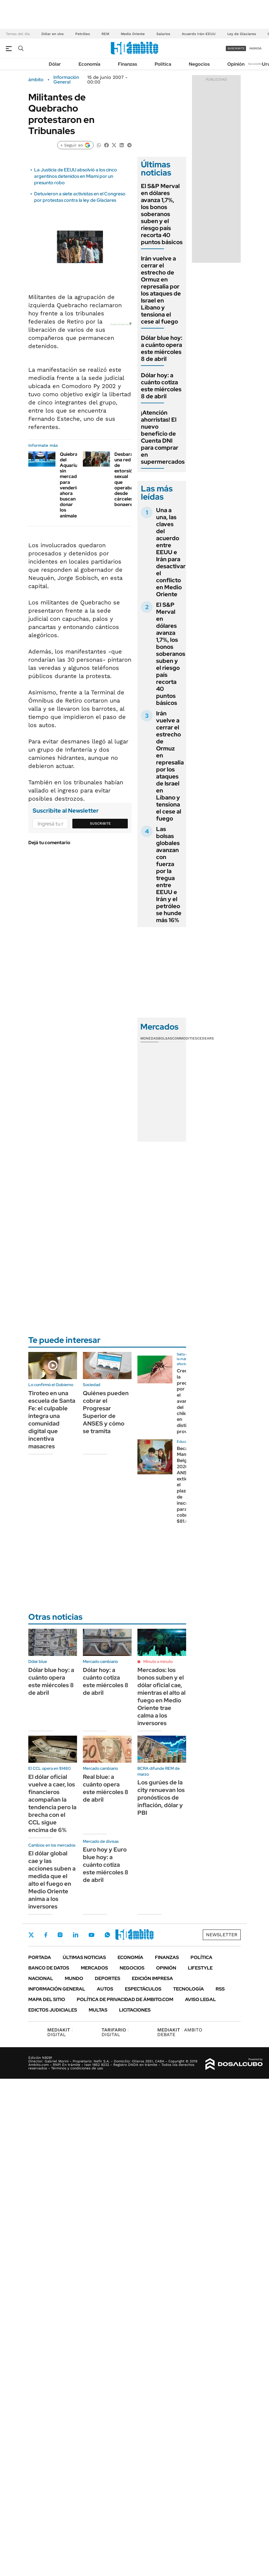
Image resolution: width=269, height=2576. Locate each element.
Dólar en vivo (52, 34)
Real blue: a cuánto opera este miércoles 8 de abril (105, 1788)
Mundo (74, 1978)
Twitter (31, 1934)
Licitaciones (135, 2010)
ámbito (35, 79)
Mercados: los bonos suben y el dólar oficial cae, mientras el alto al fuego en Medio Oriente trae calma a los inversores (161, 1696)
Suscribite (100, 823)
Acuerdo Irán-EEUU (199, 34)
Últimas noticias (84, 1957)
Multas (98, 2010)
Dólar (55, 64)
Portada (39, 1957)
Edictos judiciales (52, 2010)
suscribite (236, 48)
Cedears (205, 1038)
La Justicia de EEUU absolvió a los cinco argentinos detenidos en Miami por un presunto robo (75, 176)
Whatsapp (107, 1934)
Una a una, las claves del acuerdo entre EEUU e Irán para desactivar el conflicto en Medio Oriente (171, 552)
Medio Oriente (133, 34)
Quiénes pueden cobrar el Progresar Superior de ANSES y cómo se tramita (106, 1412)
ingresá (255, 48)
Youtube (91, 1935)
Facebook (45, 1934)
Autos (105, 1989)
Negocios (199, 64)
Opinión (235, 64)
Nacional (40, 1978)
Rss (220, 1989)
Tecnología (188, 1989)
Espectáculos (143, 1989)
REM (105, 34)
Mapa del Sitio (46, 1999)
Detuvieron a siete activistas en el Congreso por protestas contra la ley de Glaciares (79, 197)
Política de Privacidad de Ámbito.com (125, 1999)
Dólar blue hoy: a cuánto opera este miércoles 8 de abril (161, 348)
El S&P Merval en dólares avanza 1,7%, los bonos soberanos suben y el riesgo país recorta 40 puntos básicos (162, 214)
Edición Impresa (152, 1978)
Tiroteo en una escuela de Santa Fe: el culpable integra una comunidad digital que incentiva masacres (51, 1419)
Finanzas (127, 64)
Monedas (149, 1038)
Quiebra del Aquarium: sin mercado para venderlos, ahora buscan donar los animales (71, 485)
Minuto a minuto (158, 1661)
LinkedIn (75, 1934)
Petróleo (82, 34)
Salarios (163, 34)
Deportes (107, 1978)
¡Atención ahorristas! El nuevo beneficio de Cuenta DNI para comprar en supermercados (163, 437)
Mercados (94, 1968)
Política (163, 64)
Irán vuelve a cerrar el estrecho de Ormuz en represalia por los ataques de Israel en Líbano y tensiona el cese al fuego (161, 290)
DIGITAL (60, 2032)
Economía (89, 64)
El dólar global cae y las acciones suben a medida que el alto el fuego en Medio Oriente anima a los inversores (52, 1880)
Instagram (60, 1934)
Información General (66, 79)
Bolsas (165, 1038)
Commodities (184, 1038)
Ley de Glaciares (241, 34)
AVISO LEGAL (200, 1999)
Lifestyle (200, 1968)
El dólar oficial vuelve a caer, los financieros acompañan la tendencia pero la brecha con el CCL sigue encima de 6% (52, 1803)
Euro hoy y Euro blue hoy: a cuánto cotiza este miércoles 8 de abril (105, 1865)
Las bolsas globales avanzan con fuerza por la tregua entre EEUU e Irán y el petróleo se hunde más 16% (168, 874)
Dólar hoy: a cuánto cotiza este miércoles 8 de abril (161, 385)
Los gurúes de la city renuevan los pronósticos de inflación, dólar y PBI (161, 1798)
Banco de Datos (48, 1968)
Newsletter (255, 63)
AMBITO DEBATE (179, 2032)
